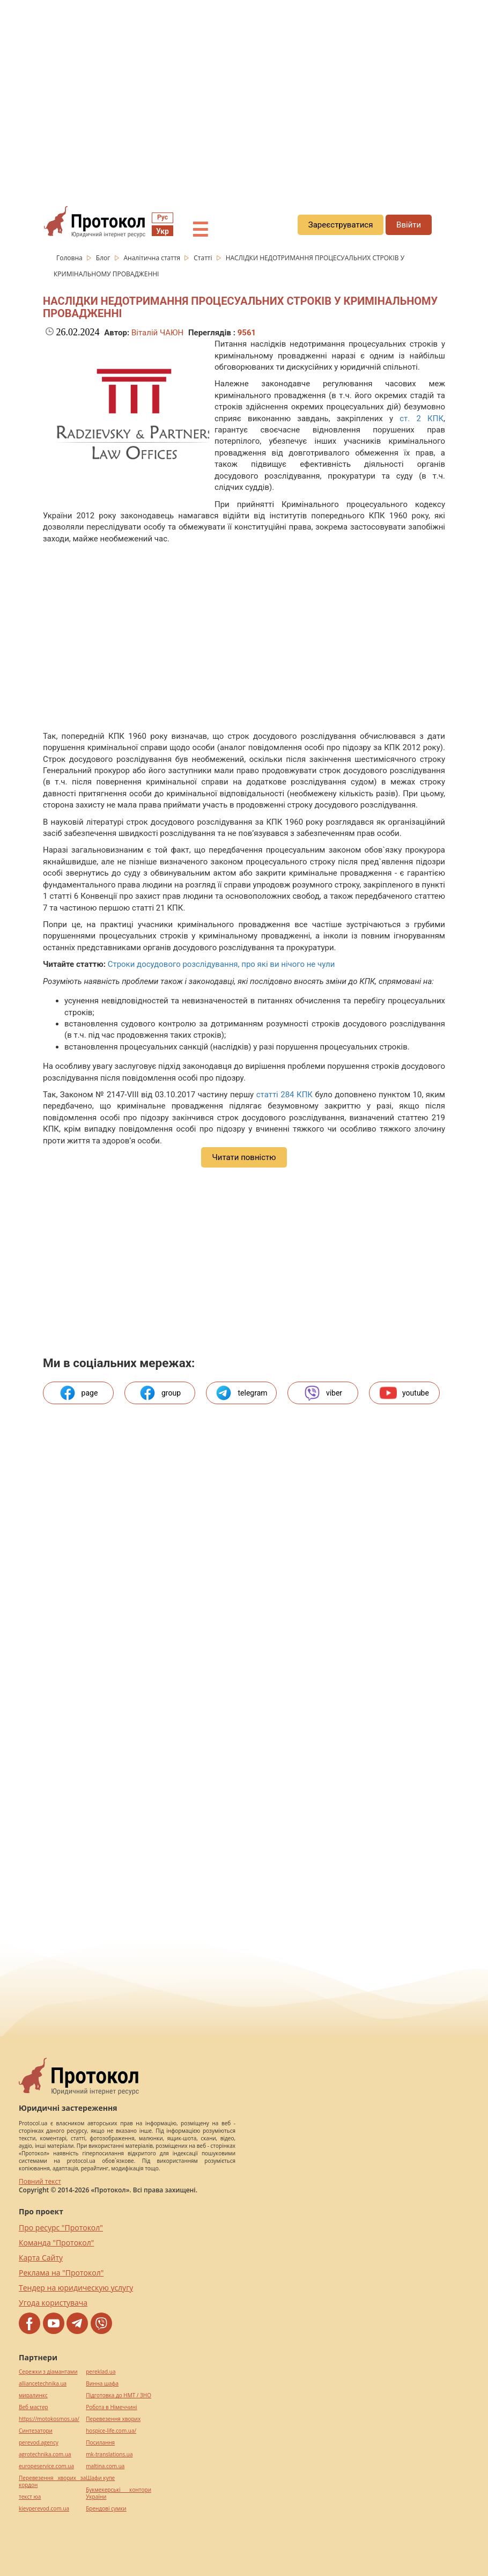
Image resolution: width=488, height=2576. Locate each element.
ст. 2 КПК (421, 418)
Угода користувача (53, 2303)
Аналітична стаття (153, 257)
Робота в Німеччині (111, 2407)
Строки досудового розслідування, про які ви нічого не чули (221, 964)
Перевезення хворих (113, 2419)
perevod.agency (38, 2442)
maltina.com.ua (105, 2466)
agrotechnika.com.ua (45, 2454)
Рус (162, 217)
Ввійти (408, 225)
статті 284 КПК (284, 1094)
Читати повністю (244, 1157)
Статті (203, 257)
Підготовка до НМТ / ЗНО (118, 2395)
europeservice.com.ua (46, 2466)
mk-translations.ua (109, 2454)
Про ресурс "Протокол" (61, 2227)
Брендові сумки (106, 2508)
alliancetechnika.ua (42, 2383)
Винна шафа (102, 2383)
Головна (70, 257)
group (160, 1392)
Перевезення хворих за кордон (52, 2482)
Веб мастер (33, 2407)
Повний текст (40, 2181)
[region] (244, 97)
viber (323, 1392)
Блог (104, 257)
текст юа (30, 2496)
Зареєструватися (340, 225)
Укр (162, 231)
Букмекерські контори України (118, 2493)
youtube (404, 1392)
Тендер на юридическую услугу (76, 2288)
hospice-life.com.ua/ (111, 2430)
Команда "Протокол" (56, 2242)
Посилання (100, 2442)
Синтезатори (36, 2430)
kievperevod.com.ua (44, 2508)
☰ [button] (200, 230)
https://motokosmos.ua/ (49, 2419)
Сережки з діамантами (48, 2371)
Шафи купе (100, 2478)
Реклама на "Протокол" (61, 2272)
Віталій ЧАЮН (157, 332)
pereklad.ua (100, 2371)
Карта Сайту (41, 2257)
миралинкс (33, 2395)
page (78, 1392)
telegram (241, 1392)
